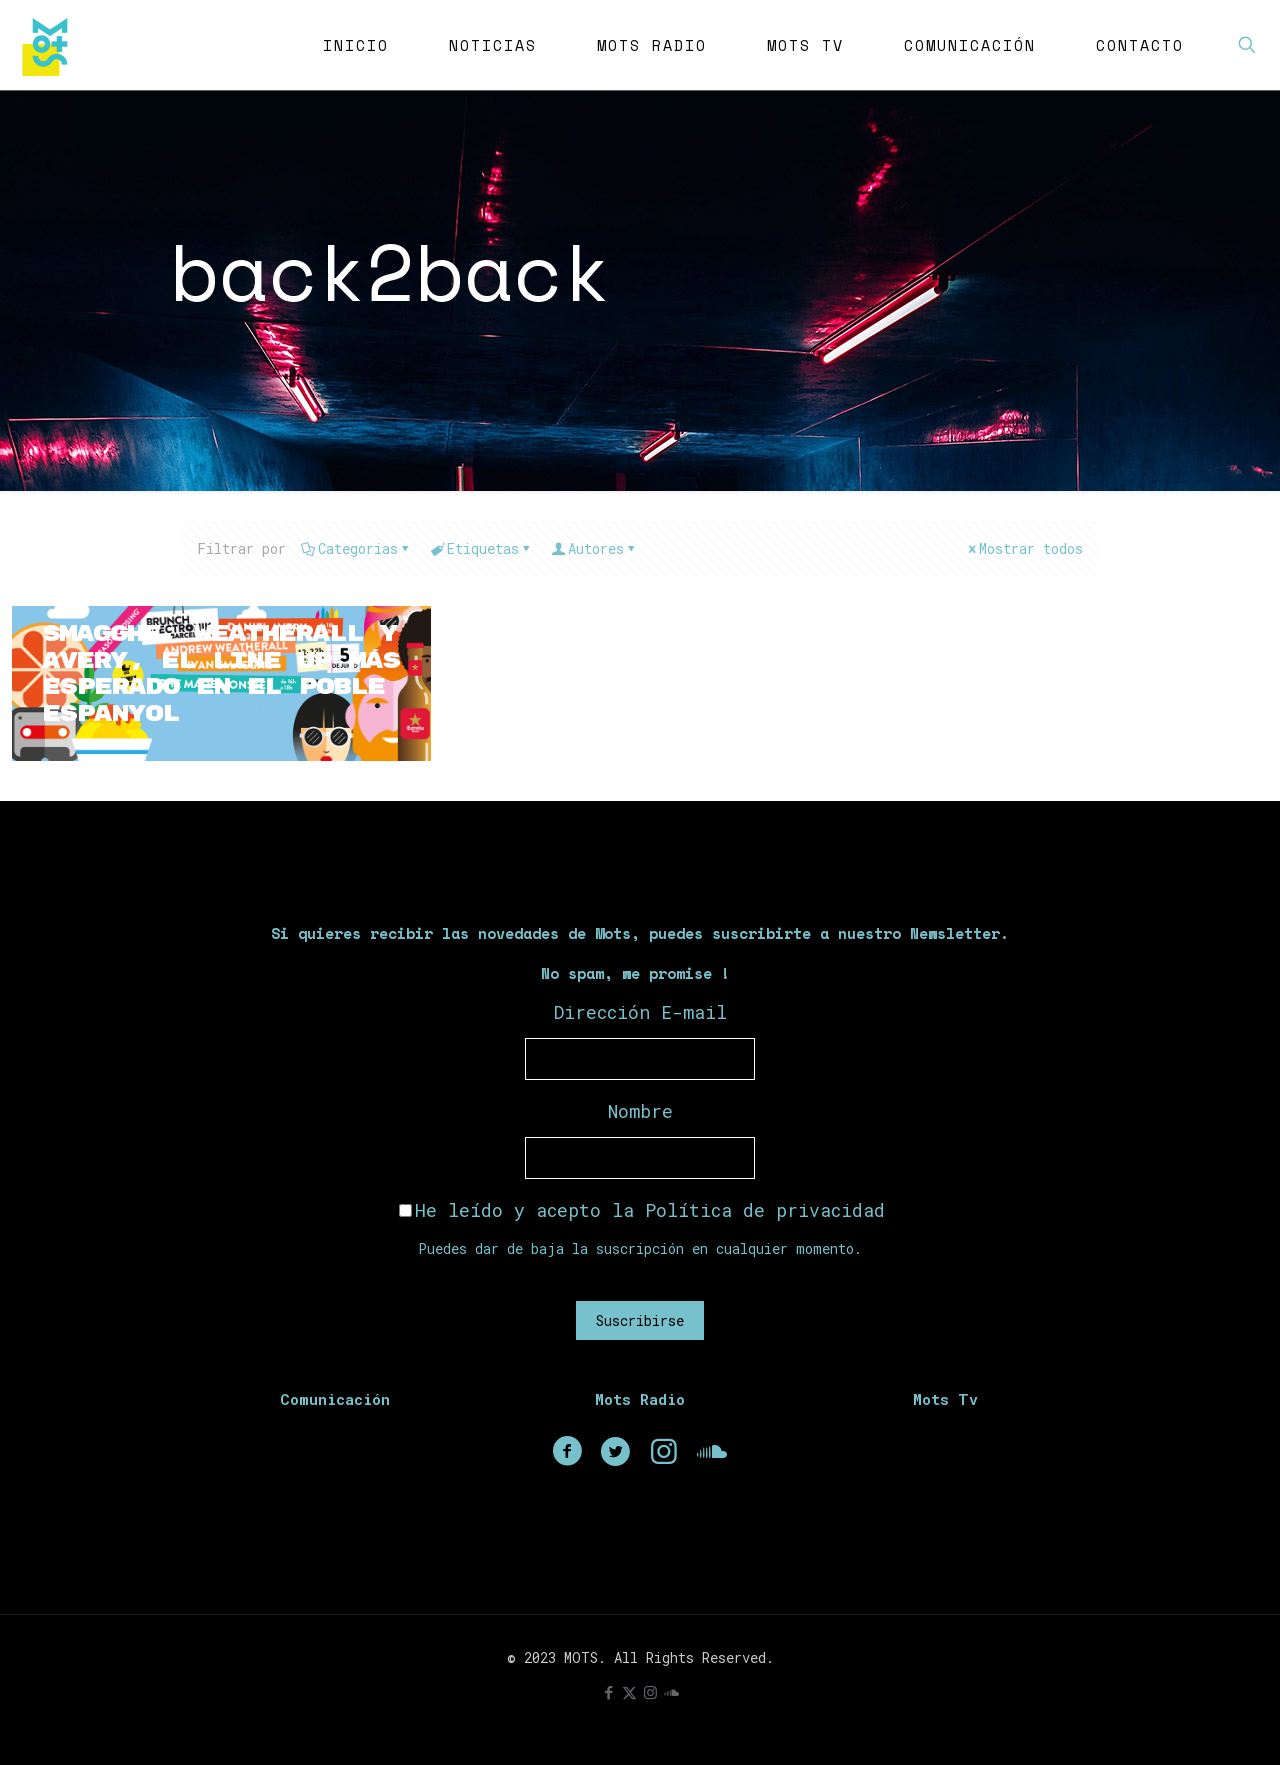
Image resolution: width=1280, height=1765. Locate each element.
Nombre (640, 1111)
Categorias (356, 548)
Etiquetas (481, 548)
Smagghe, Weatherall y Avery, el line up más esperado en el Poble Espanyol (204, 673)
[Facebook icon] (608, 1692)
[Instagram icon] (650, 1692)
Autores (594, 548)
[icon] (671, 1692)
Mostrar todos (1024, 548)
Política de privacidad (765, 1210)
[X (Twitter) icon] (629, 1692)
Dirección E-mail (640, 1012)
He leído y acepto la (642, 1210)
